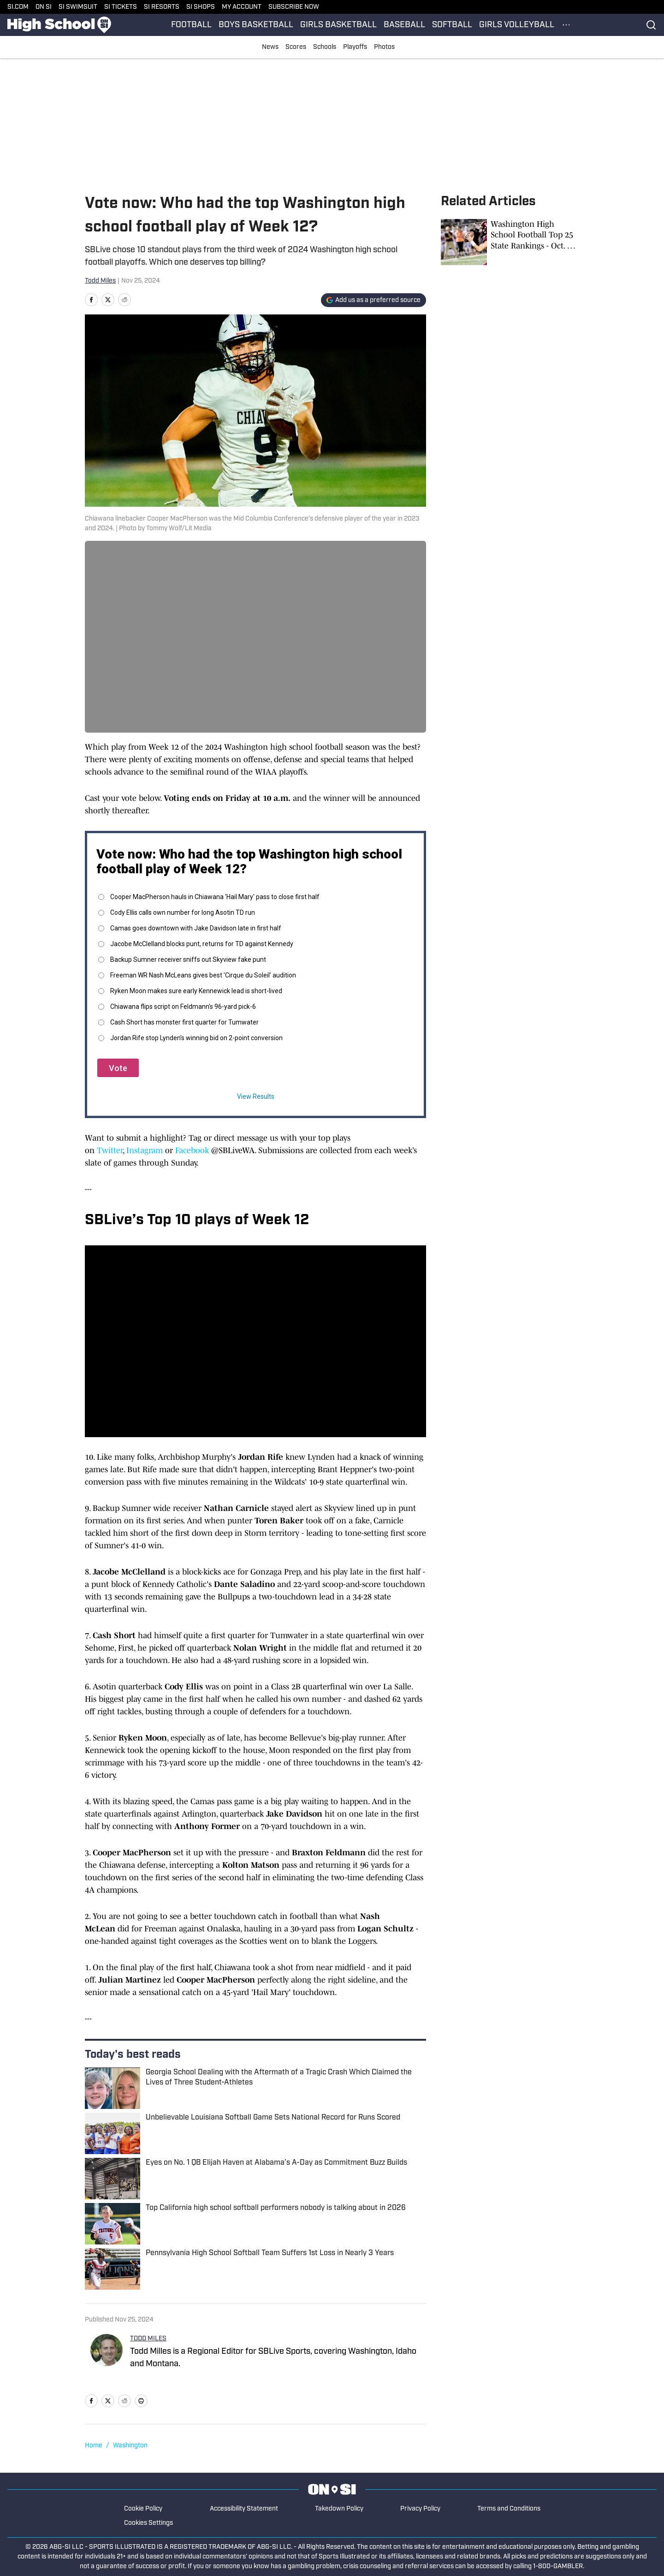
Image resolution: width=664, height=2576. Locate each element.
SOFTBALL (452, 25)
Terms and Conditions (508, 2508)
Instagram (144, 1150)
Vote (118, 1068)
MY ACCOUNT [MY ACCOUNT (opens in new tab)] (241, 7)
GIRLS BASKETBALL (338, 25)
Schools (324, 47)
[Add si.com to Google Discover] (373, 300)
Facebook (192, 1150)
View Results (255, 1096)
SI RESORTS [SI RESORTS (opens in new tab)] (161, 7)
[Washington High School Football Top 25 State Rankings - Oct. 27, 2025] (510, 242)
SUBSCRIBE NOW (293, 7)
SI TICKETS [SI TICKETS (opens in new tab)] (120, 7)
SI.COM (18, 7)
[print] (141, 2400)
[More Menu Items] (566, 25)
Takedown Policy (339, 2508)
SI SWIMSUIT (78, 7)
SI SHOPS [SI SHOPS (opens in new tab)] (200, 7)
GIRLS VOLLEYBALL (516, 25)
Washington (130, 2445)
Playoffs (355, 47)
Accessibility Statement (244, 2508)
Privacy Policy (420, 2508)
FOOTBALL (191, 25)
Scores (295, 47)
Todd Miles (100, 281)
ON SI (44, 7)
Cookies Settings (148, 2523)
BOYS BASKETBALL (256, 25)
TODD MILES (148, 2338)
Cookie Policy (143, 2508)
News (270, 47)
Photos (384, 47)
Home (93, 2445)
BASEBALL (404, 25)
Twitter (110, 1150)
